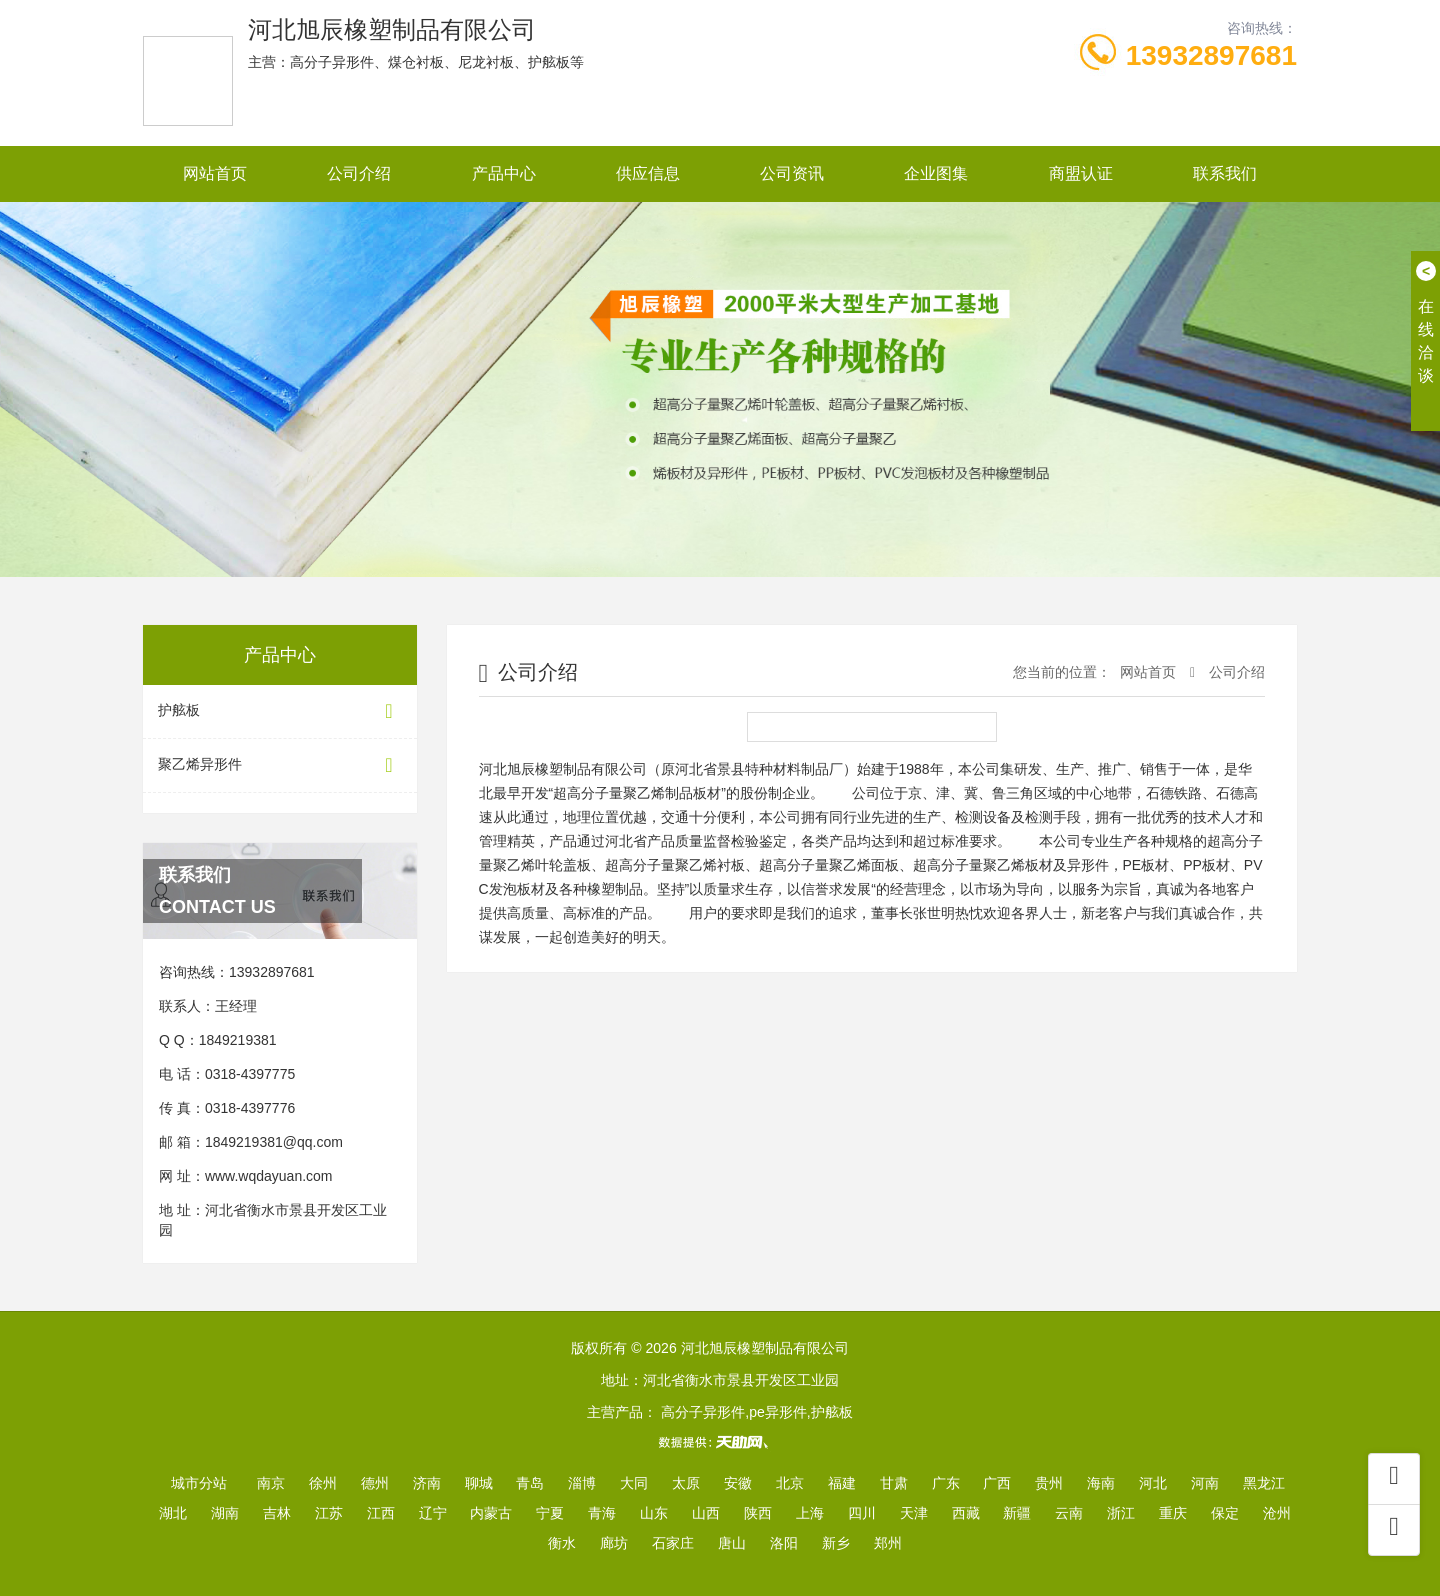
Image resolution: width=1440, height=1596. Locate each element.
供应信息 (648, 173)
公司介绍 (359, 173)
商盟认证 (1081, 173)
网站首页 (215, 173)
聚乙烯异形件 (280, 765)
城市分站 (199, 1483)
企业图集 (936, 173)
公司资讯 (792, 173)
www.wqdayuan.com (269, 1176)
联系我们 (1225, 173)
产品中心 (504, 173)
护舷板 (280, 711)
